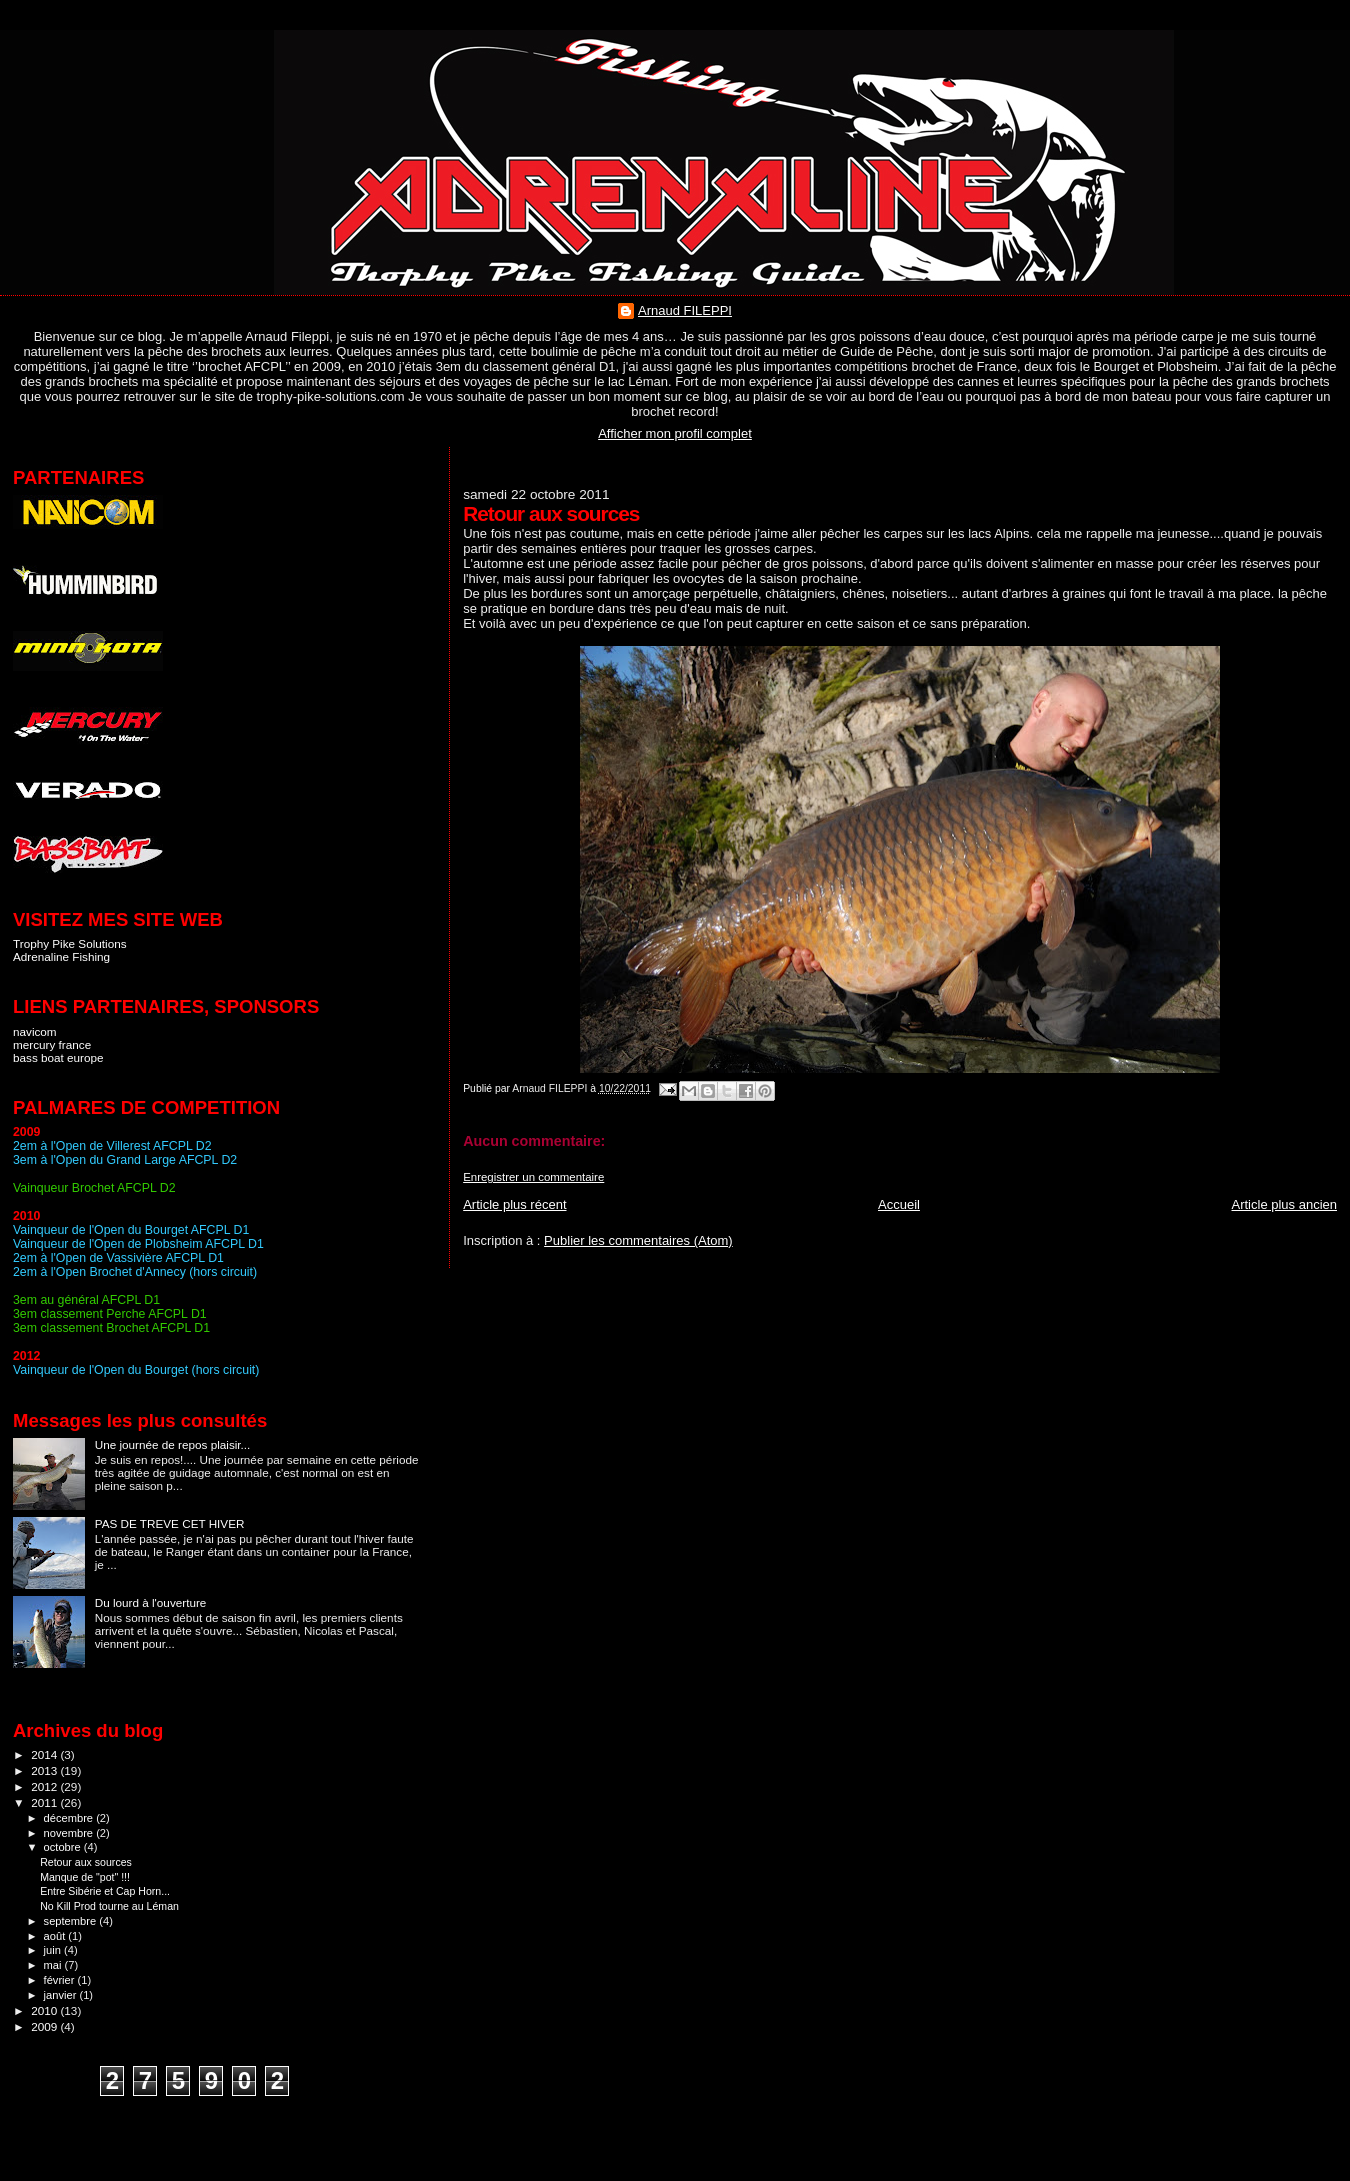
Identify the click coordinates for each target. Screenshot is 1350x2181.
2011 (45, 1802)
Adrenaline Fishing (61, 956)
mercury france (52, 1044)
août (56, 1936)
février (61, 1980)
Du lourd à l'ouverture (151, 1602)
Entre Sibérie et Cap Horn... (105, 1891)
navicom (35, 1031)
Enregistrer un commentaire (533, 1177)
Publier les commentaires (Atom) (638, 1240)
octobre (64, 1847)
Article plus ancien (1285, 1204)
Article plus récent (514, 1204)
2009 (45, 2026)
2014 (45, 1754)
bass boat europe (58, 1057)
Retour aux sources (86, 1862)
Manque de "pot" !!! (85, 1877)
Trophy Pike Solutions (70, 943)
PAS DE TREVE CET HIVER (170, 1523)
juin (54, 1950)
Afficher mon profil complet (675, 433)
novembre (70, 1833)
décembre (70, 1818)
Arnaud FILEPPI (685, 310)
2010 (45, 2010)
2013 (45, 1770)
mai (54, 1965)
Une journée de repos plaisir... (173, 1444)
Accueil (899, 1204)
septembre (72, 1921)
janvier (62, 1995)
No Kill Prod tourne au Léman (109, 1906)
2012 (45, 1786)
